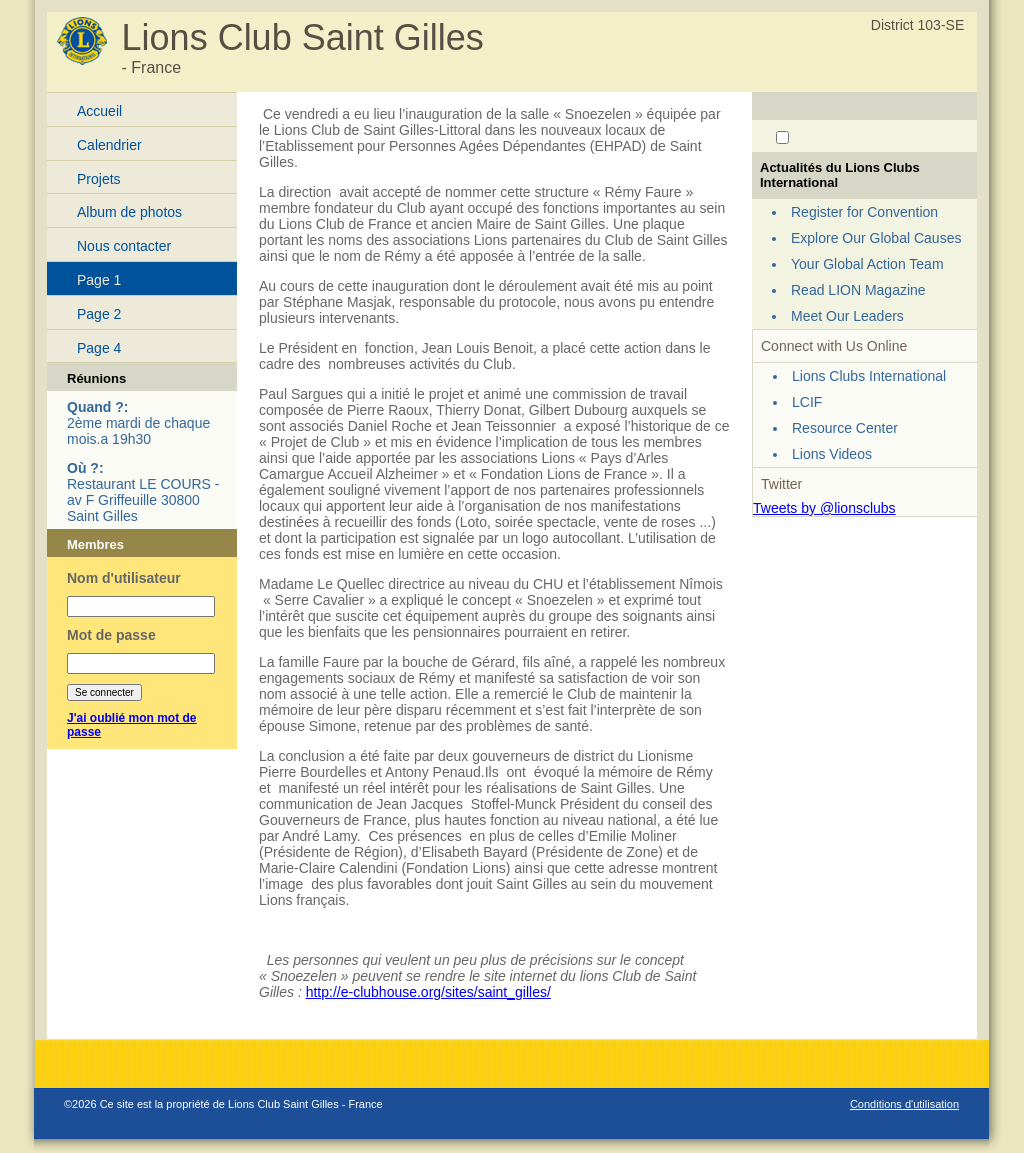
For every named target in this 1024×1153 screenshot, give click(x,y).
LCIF (807, 402)
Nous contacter (124, 246)
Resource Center (845, 428)
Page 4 (99, 348)
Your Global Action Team (867, 264)
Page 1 (99, 280)
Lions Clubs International (869, 376)
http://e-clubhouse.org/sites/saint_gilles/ (428, 992)
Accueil (99, 111)
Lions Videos (832, 454)
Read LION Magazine (858, 290)
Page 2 (99, 314)
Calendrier (109, 145)
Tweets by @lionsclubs (824, 508)
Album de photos (129, 212)
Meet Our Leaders (847, 316)
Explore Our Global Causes (876, 238)
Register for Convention (864, 212)
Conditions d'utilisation (904, 1104)
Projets (99, 179)
